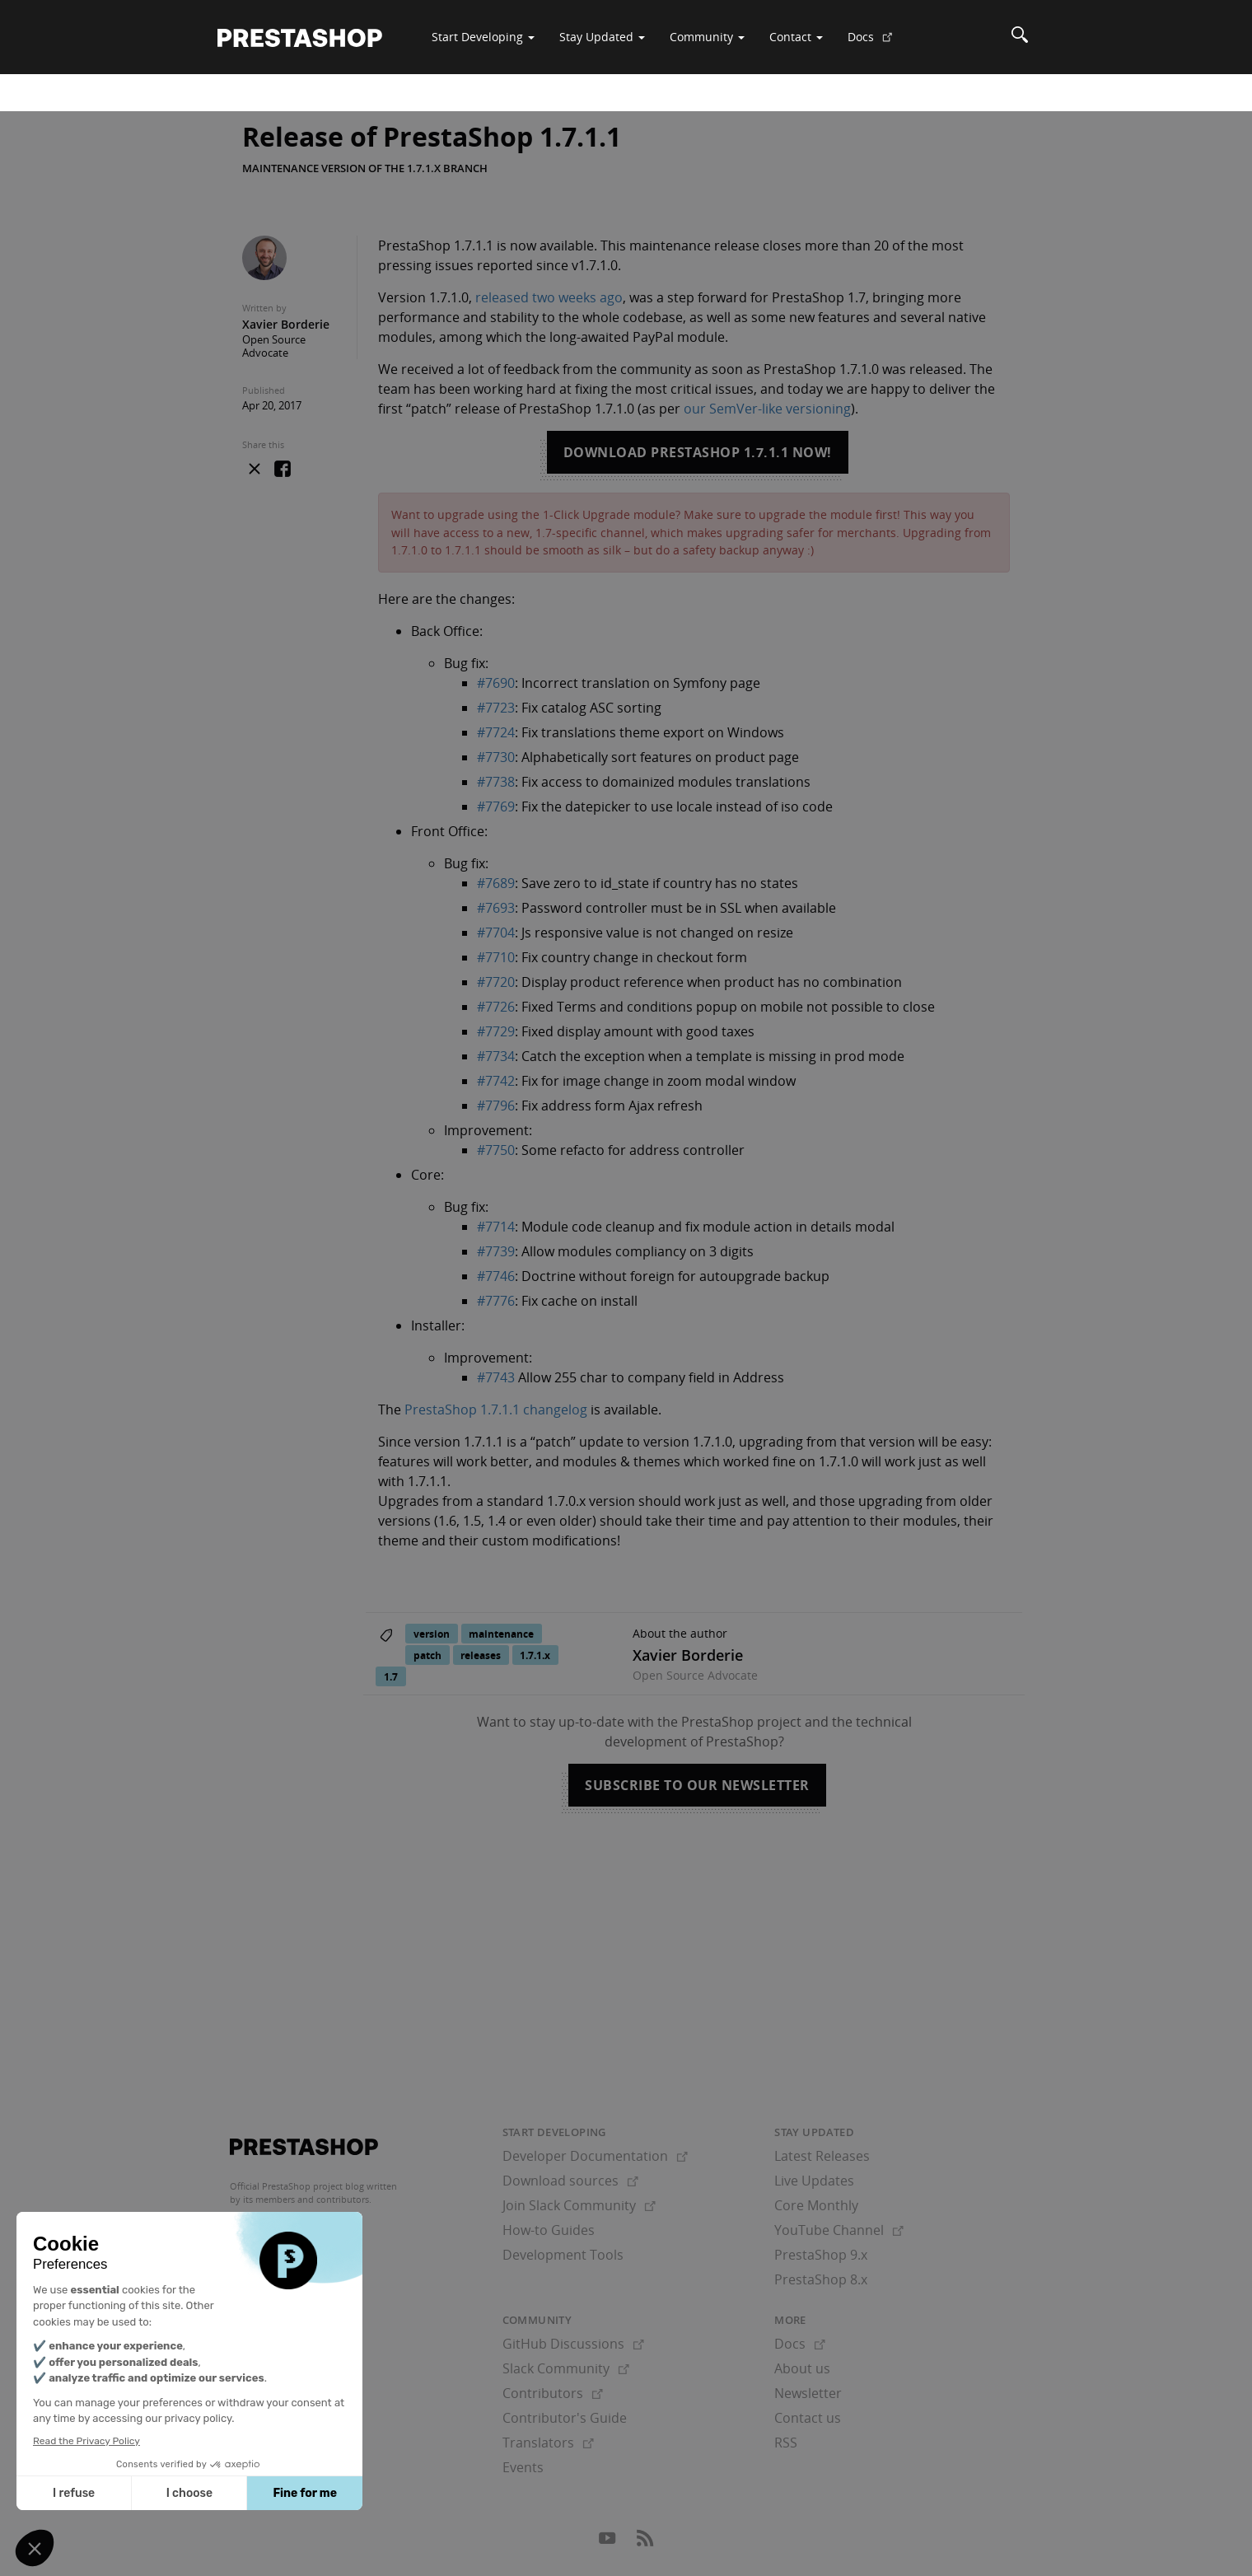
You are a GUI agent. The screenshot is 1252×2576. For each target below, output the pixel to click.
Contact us (807, 2418)
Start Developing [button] (483, 36)
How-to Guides (548, 2230)
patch (427, 1655)
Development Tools (563, 2255)
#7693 (496, 908)
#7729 (496, 1031)
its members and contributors (306, 2199)
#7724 (496, 732)
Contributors (552, 2393)
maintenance (501, 1634)
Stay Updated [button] (602, 36)
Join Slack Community (579, 2205)
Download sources (570, 2181)
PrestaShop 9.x (820, 2255)
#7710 (496, 957)
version (431, 1634)
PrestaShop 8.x (820, 2279)
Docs (876, 43)
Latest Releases (822, 2156)
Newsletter (808, 2393)
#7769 (496, 806)
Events (523, 2467)
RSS (785, 2442)
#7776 (496, 1301)
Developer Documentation (595, 2156)
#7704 (496, 932)
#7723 (496, 708)
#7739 (496, 1251)
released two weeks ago (549, 297)
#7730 (496, 757)
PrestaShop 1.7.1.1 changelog (495, 1409)
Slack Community (565, 2368)
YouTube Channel (839, 2230)
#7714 (496, 1227)
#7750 (496, 1150)
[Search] (1020, 37)
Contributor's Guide (564, 2418)
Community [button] (707, 36)
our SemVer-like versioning (767, 409)
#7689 (496, 883)
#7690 (496, 683)
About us (802, 2368)
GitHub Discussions (573, 2344)
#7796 (496, 1105)
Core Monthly (816, 2205)
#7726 (496, 1007)
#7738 (496, 782)
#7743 (496, 1377)
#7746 (496, 1276)
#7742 (496, 1081)
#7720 (496, 982)
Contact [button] (796, 36)
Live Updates (814, 2181)
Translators (548, 2442)
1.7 (391, 1677)
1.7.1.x (535, 1655)
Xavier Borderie (285, 324)
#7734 (496, 1056)
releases (480, 1655)
